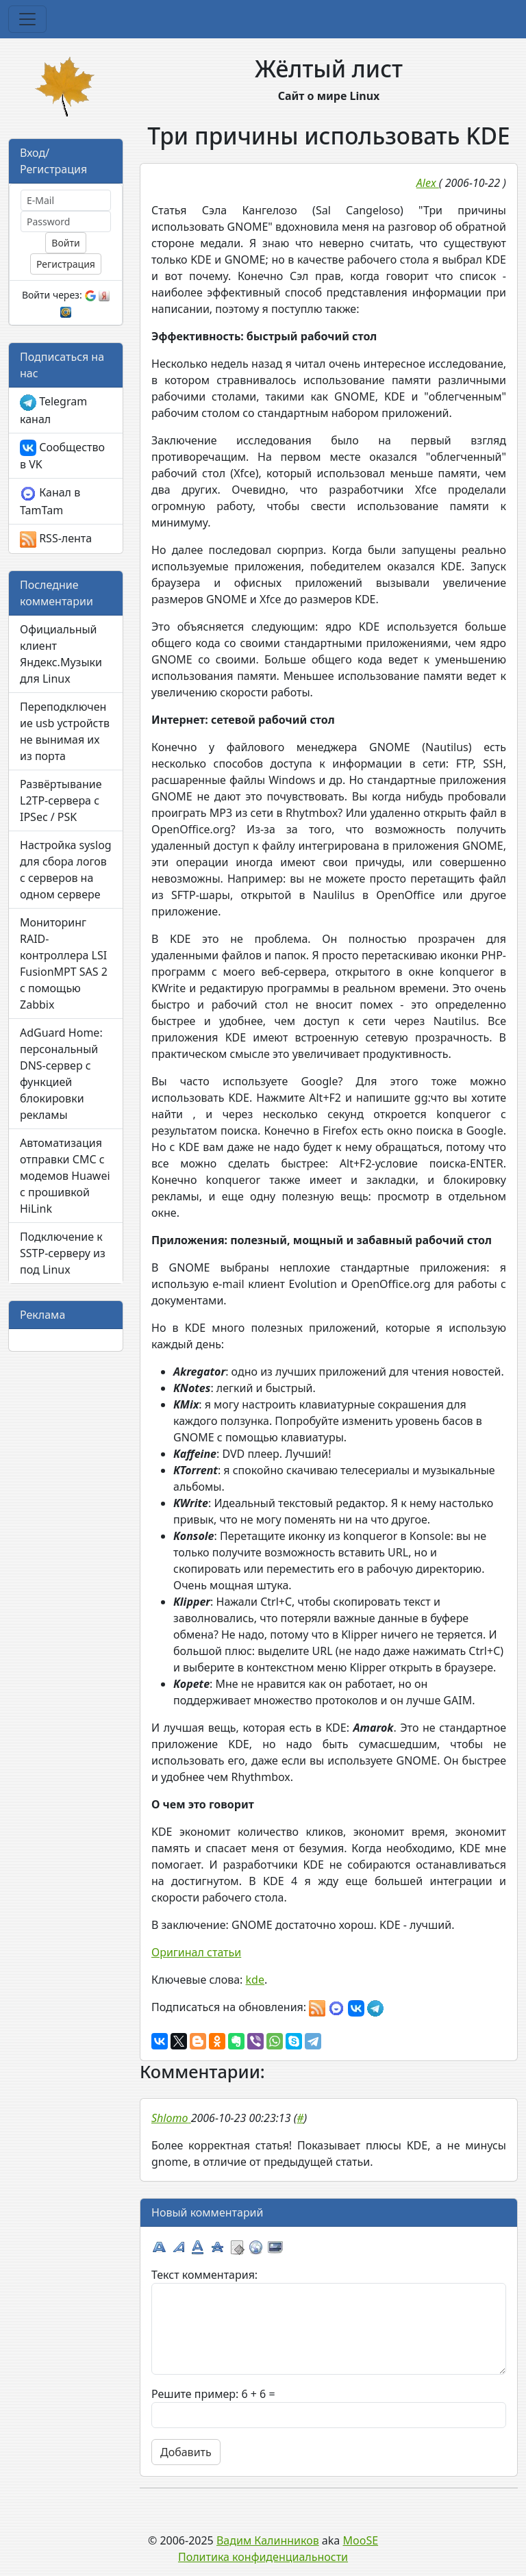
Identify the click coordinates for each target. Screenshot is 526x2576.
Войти (65, 242)
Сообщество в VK (62, 456)
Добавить (186, 2452)
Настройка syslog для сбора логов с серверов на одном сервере (66, 869)
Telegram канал (53, 410)
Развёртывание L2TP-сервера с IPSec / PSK (60, 800)
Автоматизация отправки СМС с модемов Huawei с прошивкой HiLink (65, 1175)
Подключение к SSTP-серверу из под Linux (62, 1253)
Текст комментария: (204, 2274)
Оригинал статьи (196, 1952)
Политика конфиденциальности (263, 2556)
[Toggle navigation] (27, 19)
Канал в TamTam (50, 501)
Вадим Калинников (267, 2540)
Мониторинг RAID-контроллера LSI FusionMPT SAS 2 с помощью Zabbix (64, 963)
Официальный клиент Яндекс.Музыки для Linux (61, 654)
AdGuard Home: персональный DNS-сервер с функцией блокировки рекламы (61, 1073)
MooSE (361, 2540)
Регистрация (65, 263)
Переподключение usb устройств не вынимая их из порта (65, 731)
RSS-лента (56, 539)
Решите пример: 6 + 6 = (213, 2393)
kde (255, 1979)
